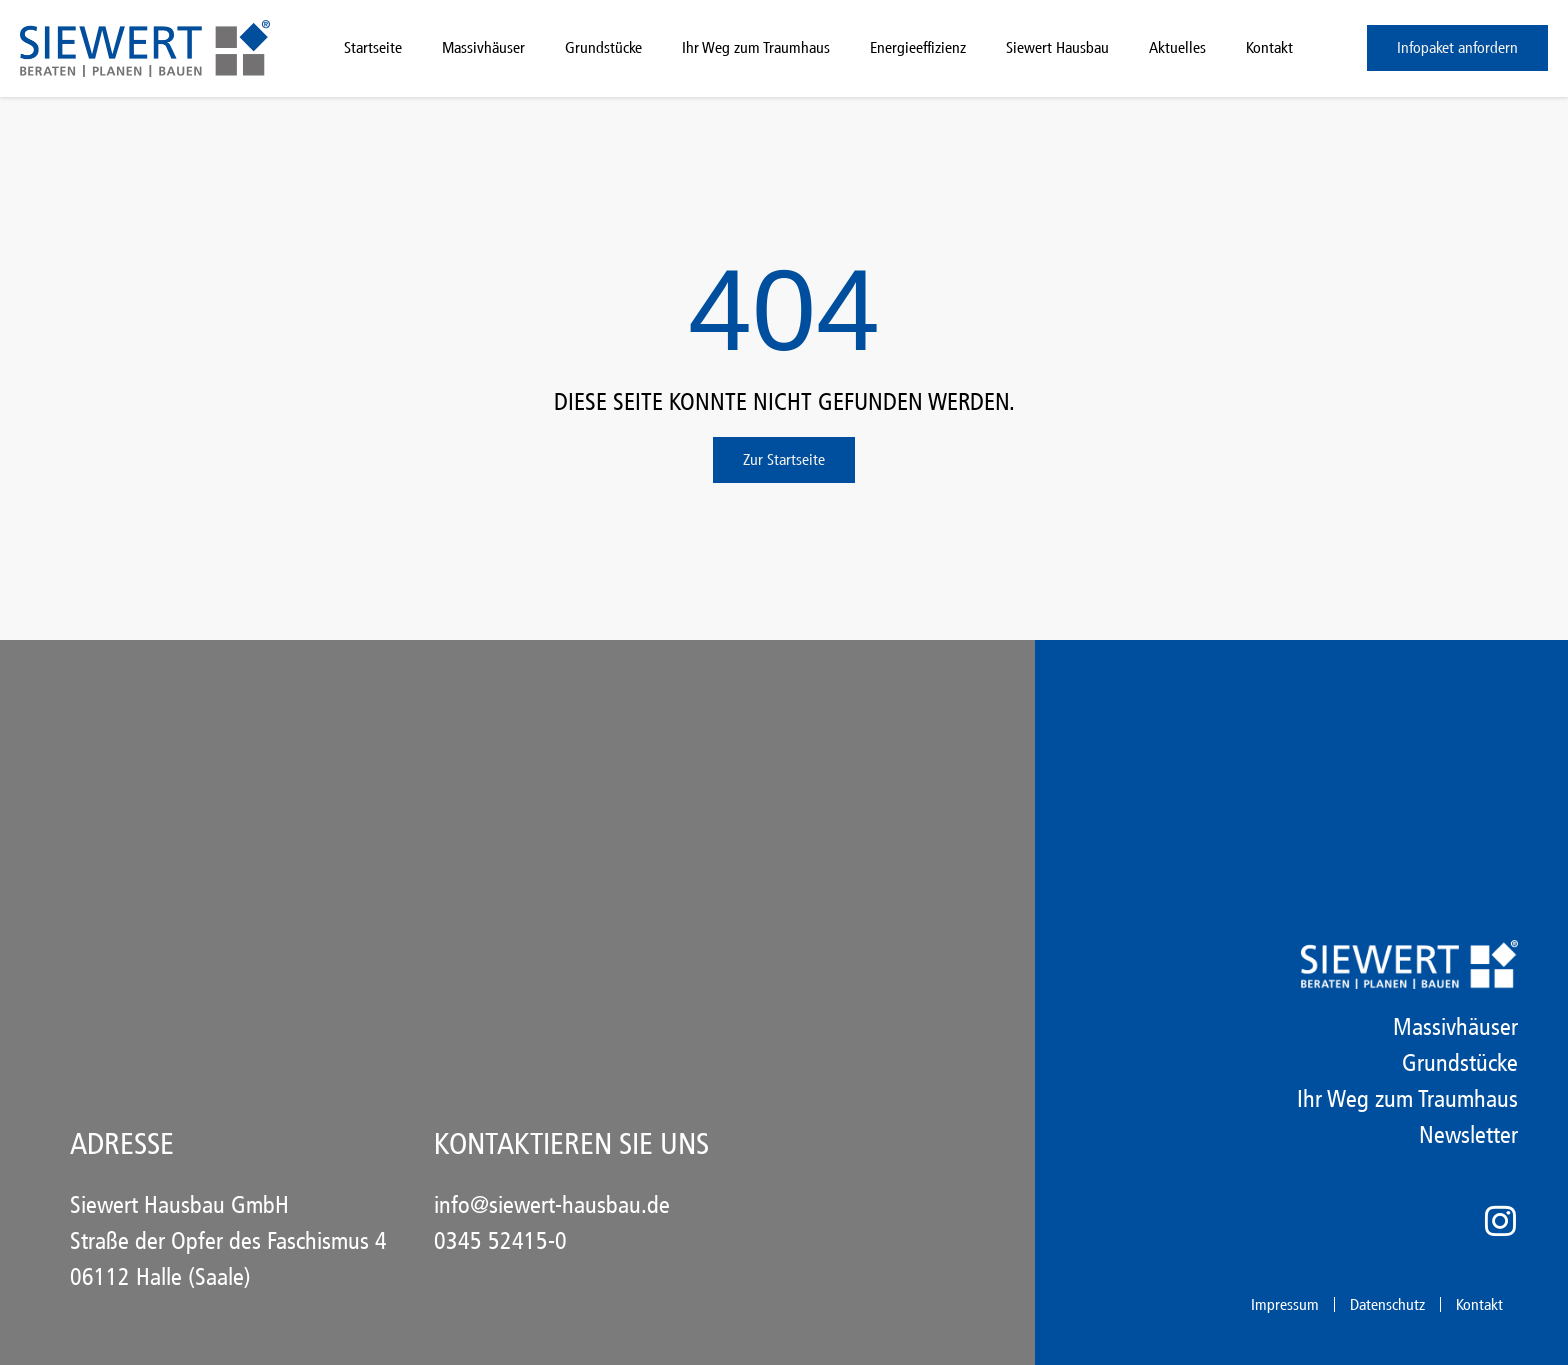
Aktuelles (1177, 47)
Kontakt (1269, 47)
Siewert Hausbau (1057, 47)
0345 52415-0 (500, 1241)
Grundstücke (603, 47)
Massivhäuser (483, 47)
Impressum (1285, 1304)
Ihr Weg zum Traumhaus (756, 47)
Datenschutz (1387, 1304)
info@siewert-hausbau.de (552, 1205)
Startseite (373, 47)
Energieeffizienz (918, 47)
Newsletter (1468, 1135)
